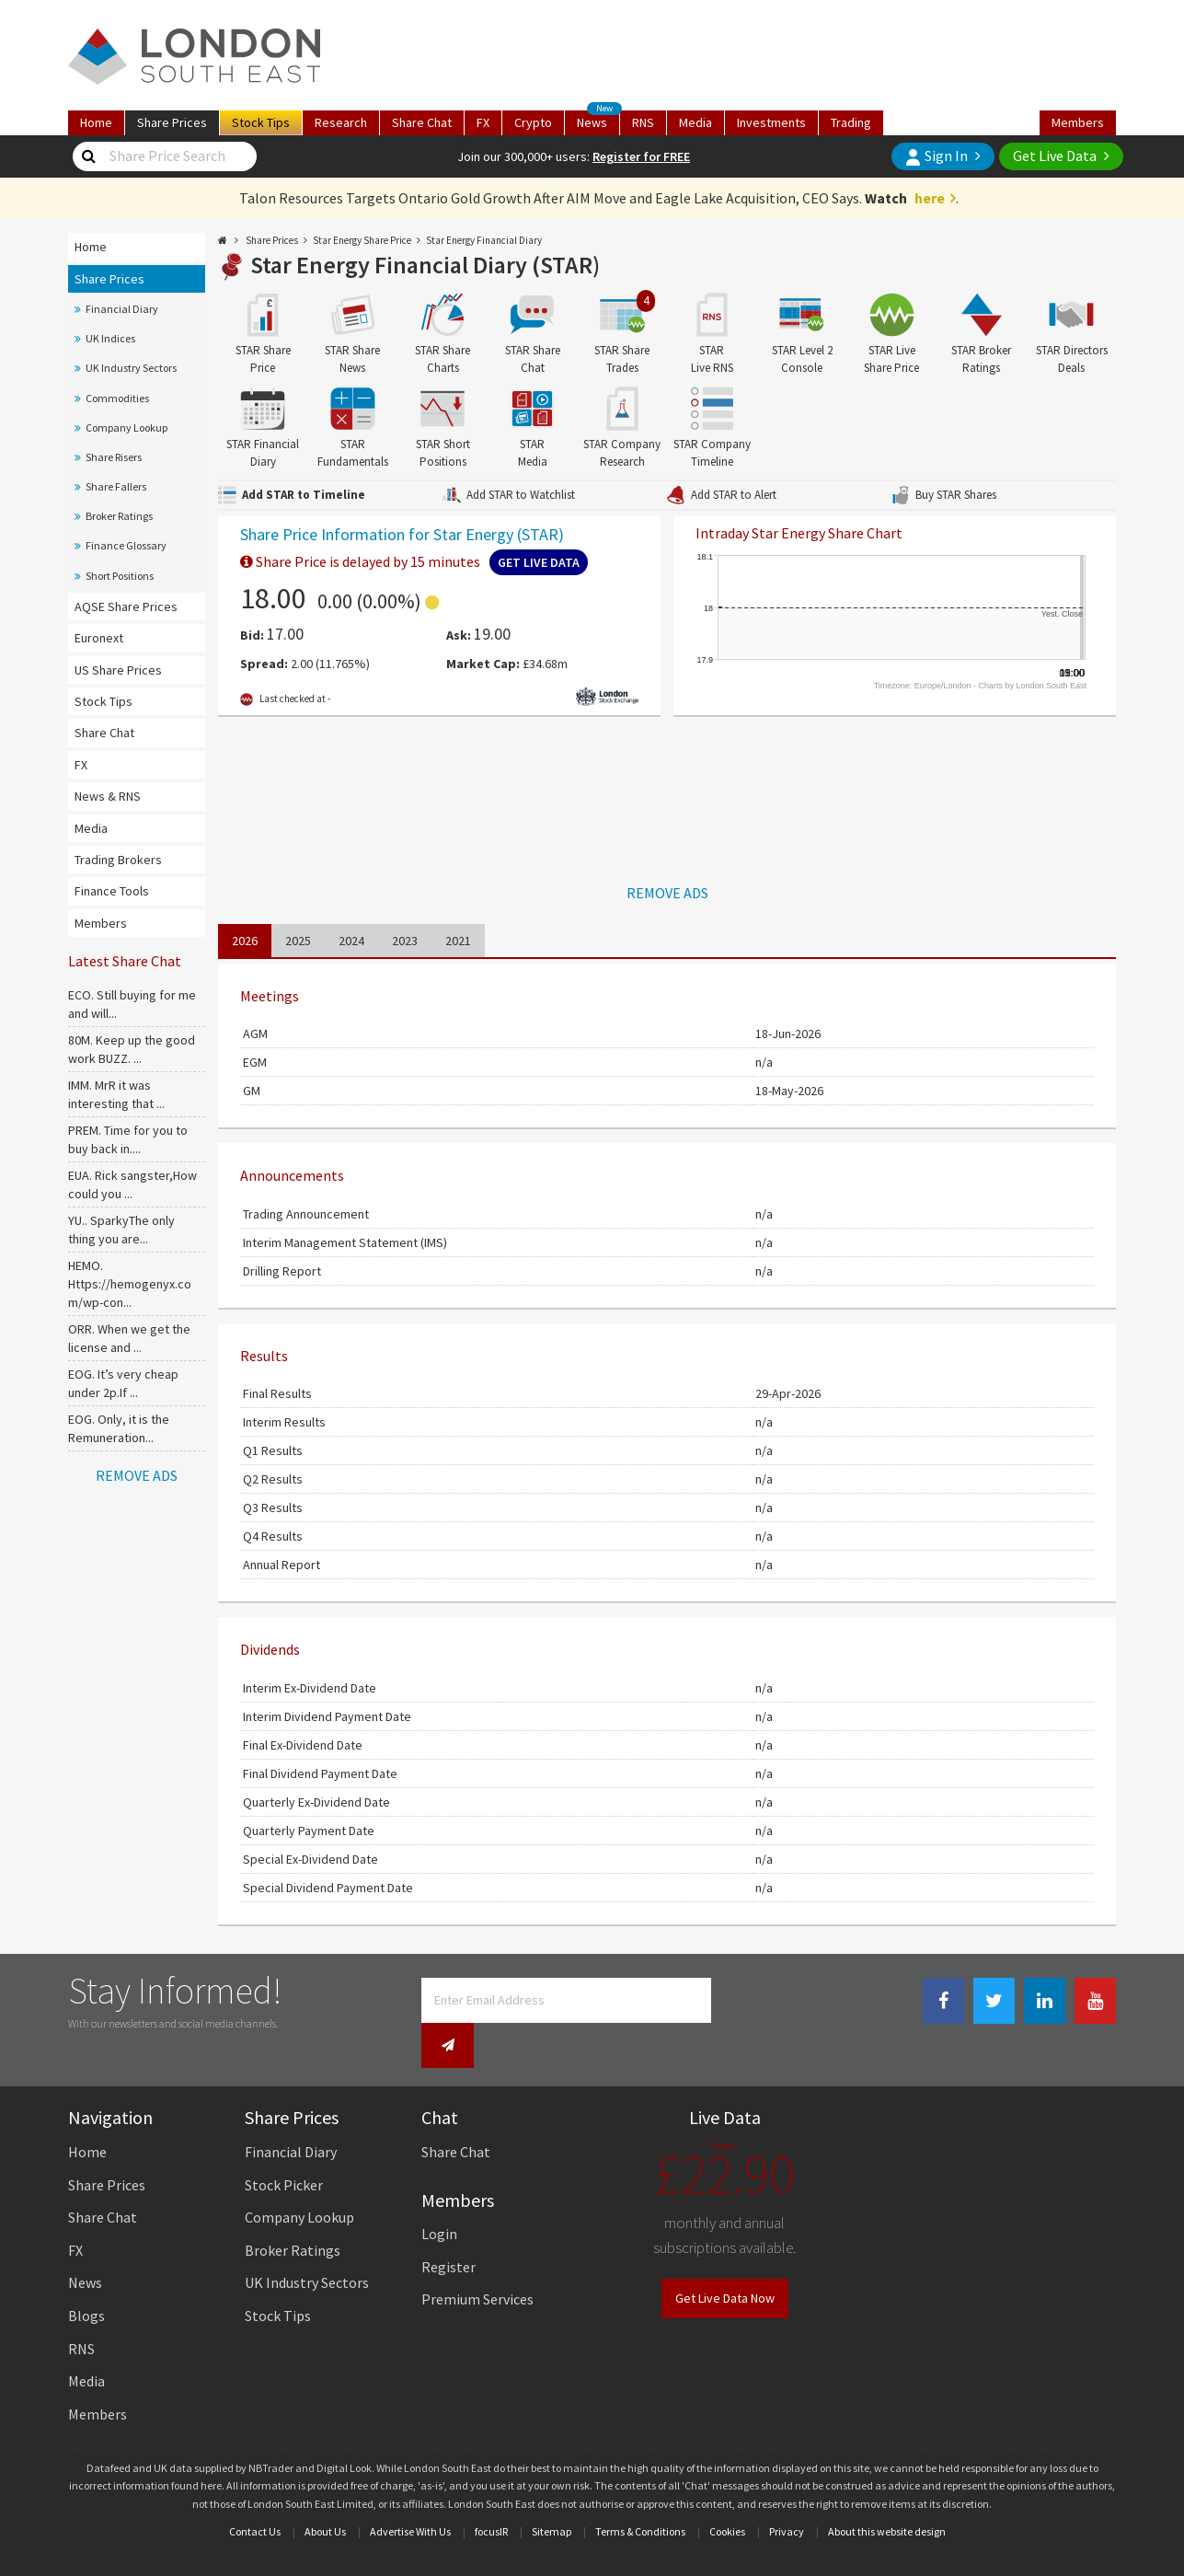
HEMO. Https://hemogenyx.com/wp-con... (129, 1284)
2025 (298, 940)
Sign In (936, 156)
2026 (245, 940)
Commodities (117, 398)
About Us (325, 2492)
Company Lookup (126, 427)
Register (448, 2227)
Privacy (786, 2492)
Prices (172, 122)
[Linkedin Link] (1044, 2001)
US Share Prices (118, 670)
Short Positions (120, 576)
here (929, 198)
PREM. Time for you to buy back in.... (128, 1139)
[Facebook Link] (943, 2001)
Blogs (86, 2276)
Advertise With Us (410, 2492)
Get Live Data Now (725, 2259)
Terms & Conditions (640, 2492)
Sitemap (551, 2492)
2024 (351, 940)
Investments (771, 122)
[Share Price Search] (89, 156)
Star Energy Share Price (362, 240)
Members (1078, 122)
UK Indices (110, 338)
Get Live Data (1055, 155)
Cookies (727, 2492)
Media (695, 122)
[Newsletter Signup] (737, 2000)
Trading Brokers (118, 859)
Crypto (533, 122)
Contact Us (255, 2492)
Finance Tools (112, 891)
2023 (405, 940)
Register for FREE (641, 156)
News (598, 120)
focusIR (491, 2492)
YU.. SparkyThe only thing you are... (121, 1229)
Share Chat (104, 732)
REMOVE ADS (137, 1475)
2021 (458, 940)
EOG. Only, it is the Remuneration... (118, 1428)
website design (911, 2492)
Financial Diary (122, 309)
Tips (261, 122)
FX (483, 122)
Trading (851, 122)
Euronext (99, 638)
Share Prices (109, 279)
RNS (643, 122)
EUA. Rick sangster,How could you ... (132, 1184)
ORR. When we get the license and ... (129, 1338)
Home (96, 122)
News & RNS (108, 796)
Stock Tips (103, 701)
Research (341, 122)
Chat (422, 122)
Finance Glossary (126, 545)
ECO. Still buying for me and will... (132, 1004)
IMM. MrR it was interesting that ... (116, 1094)
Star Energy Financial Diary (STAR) (425, 264)
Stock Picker (284, 2145)
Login (439, 2194)
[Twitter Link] (994, 2001)
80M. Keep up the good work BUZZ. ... (131, 1049)
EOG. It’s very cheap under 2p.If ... (123, 1383)
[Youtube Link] (1095, 2001)
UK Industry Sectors (131, 368)
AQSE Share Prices (126, 606)
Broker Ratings (119, 516)
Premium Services (477, 2260)
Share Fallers (116, 486)
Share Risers (114, 457)
